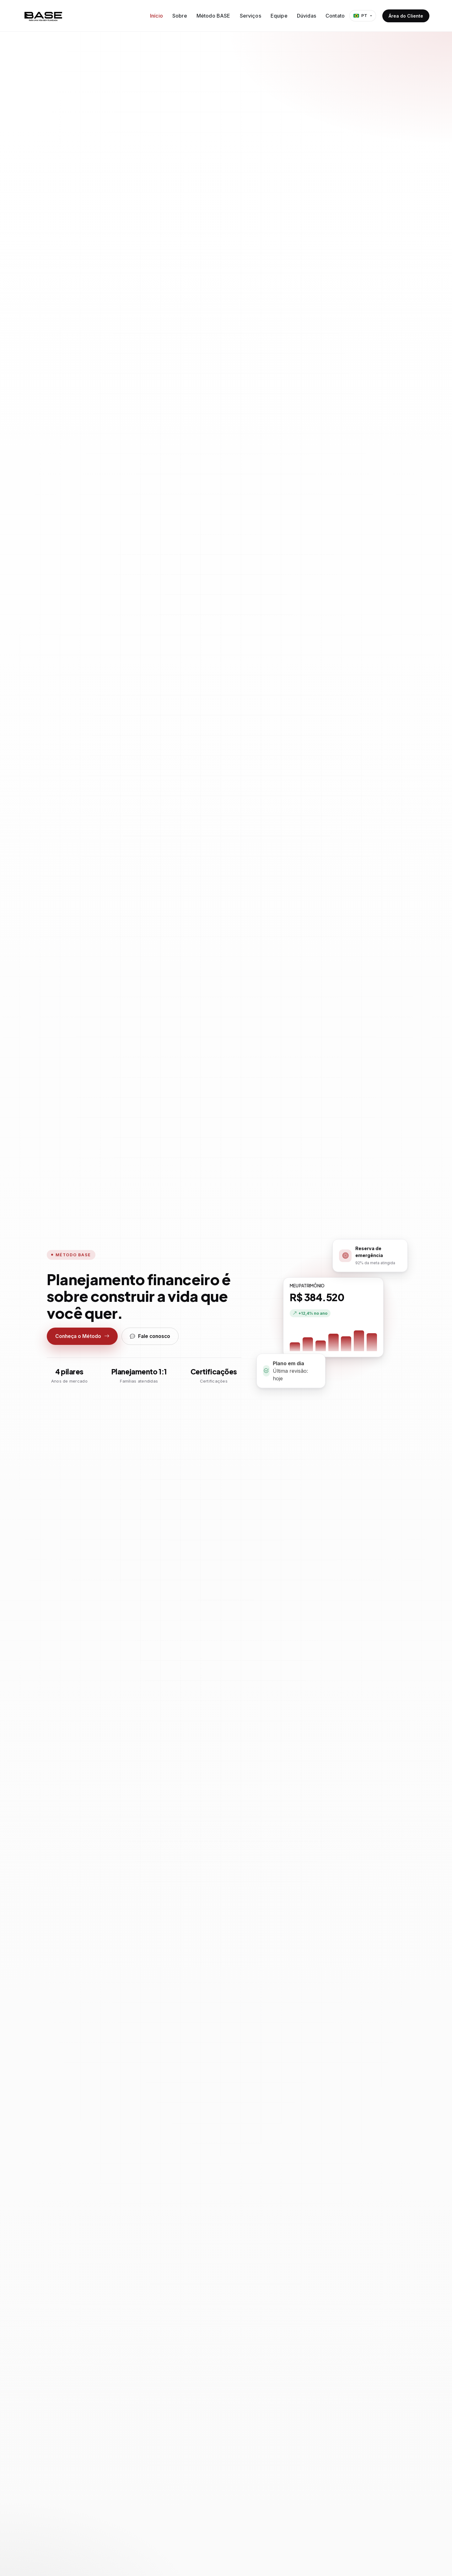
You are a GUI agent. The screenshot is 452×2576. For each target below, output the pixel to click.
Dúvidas (306, 16)
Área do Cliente (406, 16)
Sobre (179, 16)
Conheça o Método (82, 1336)
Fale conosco (150, 1336)
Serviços (250, 16)
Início (156, 16)
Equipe (279, 16)
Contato (335, 16)
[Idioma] (362, 15)
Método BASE (213, 16)
